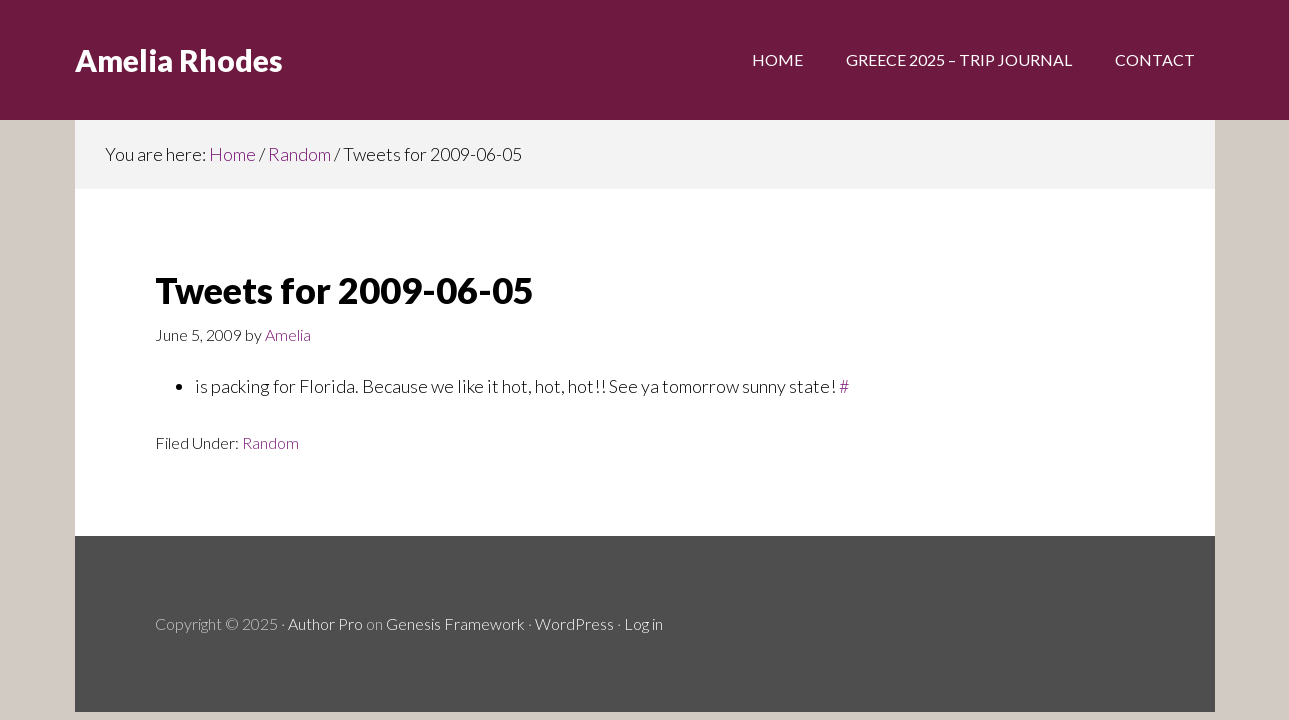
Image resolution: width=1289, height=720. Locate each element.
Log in (643, 623)
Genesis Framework (455, 623)
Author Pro (325, 623)
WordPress (574, 623)
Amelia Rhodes (179, 60)
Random (270, 442)
